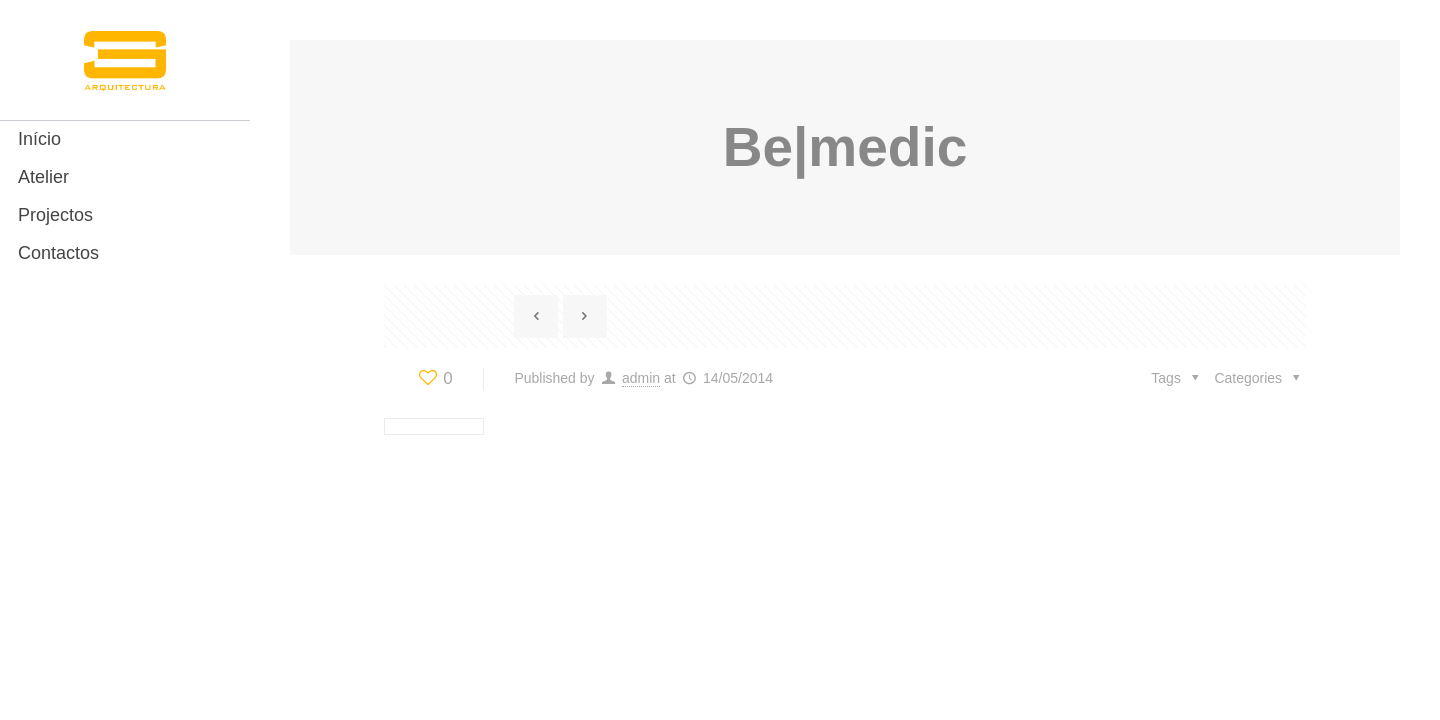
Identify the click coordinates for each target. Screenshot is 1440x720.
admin (641, 378)
